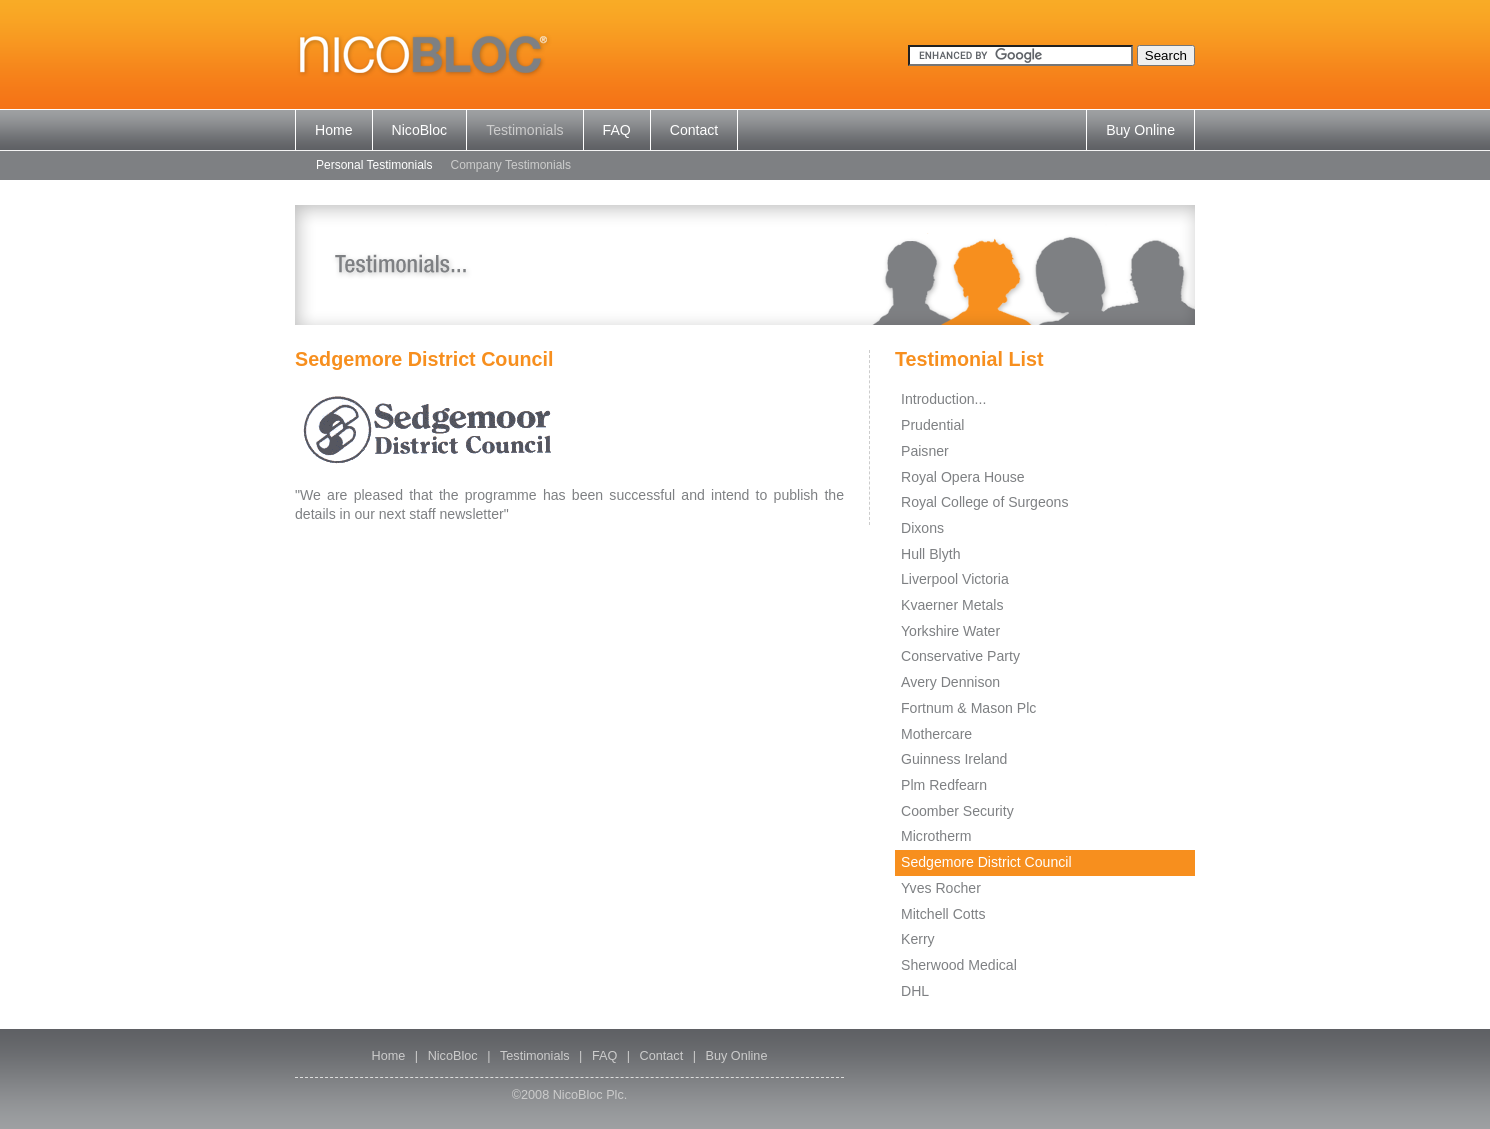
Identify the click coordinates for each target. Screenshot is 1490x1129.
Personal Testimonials (374, 165)
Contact (694, 130)
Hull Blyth (930, 554)
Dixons (922, 528)
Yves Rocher (941, 888)
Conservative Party (960, 656)
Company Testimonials (511, 165)
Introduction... (943, 399)
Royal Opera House (963, 477)
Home (334, 130)
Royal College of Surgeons (984, 502)
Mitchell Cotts (943, 914)
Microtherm (936, 836)
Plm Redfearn (944, 785)
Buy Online (1140, 130)
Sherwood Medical (959, 965)
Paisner (925, 451)
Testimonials (524, 130)
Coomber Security (957, 811)
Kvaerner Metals (952, 605)
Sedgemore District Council (986, 862)
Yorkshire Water (950, 631)
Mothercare (936, 734)
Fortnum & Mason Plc (968, 708)
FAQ (617, 130)
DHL (915, 991)
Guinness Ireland (954, 759)
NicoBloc (420, 130)
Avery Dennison (950, 682)
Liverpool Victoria (955, 579)
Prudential (932, 425)
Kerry (918, 939)
